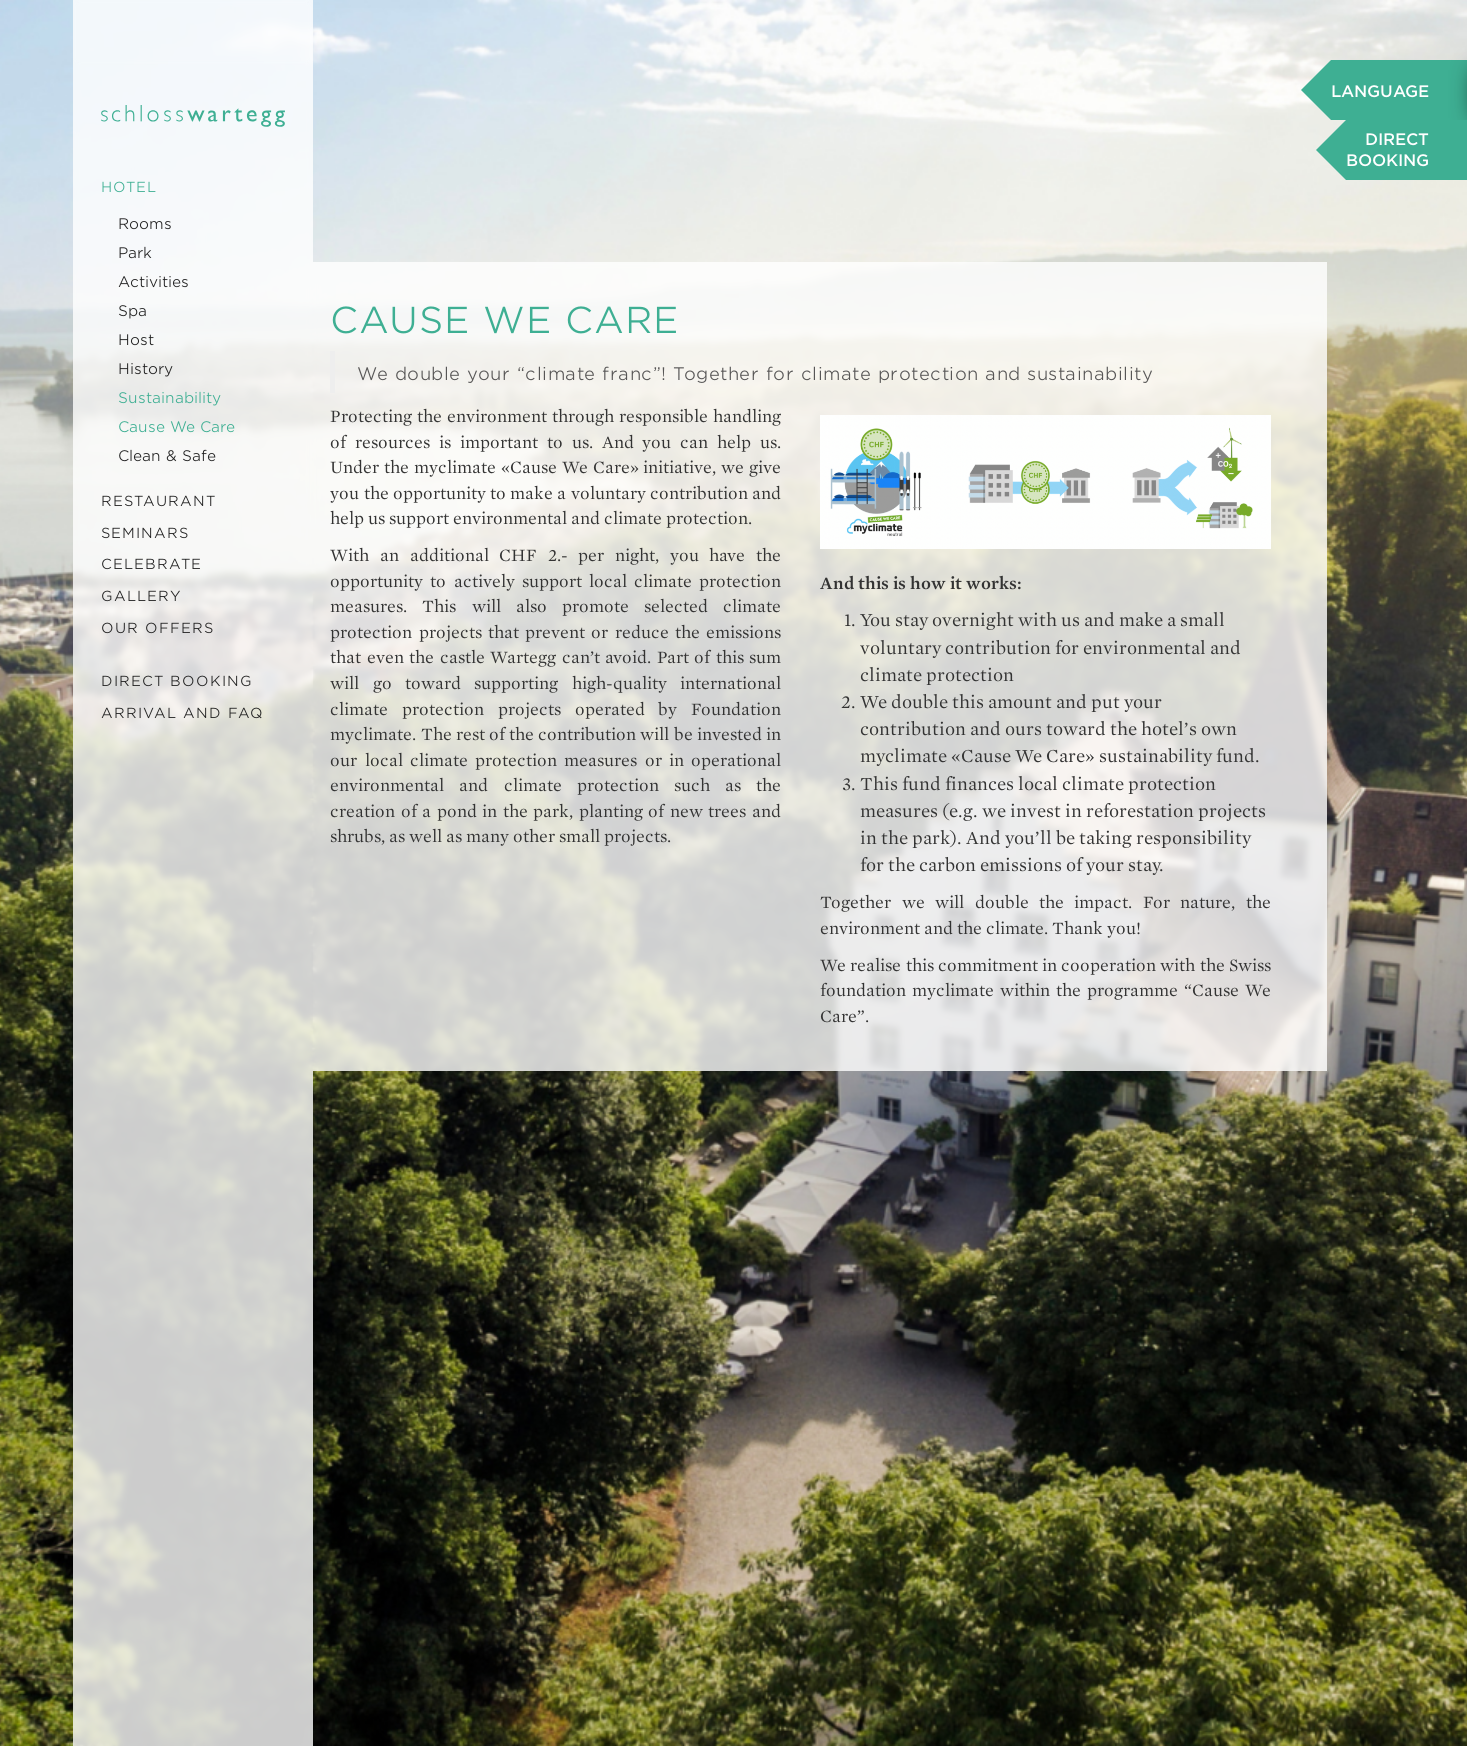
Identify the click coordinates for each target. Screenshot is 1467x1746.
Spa (132, 311)
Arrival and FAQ (182, 713)
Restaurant (158, 501)
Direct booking (177, 681)
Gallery (141, 596)
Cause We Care (176, 427)
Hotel (129, 187)
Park (135, 253)
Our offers (157, 628)
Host (136, 340)
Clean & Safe (167, 456)
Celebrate (151, 564)
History (145, 369)
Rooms (145, 224)
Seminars (145, 533)
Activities (153, 282)
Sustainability (169, 398)
